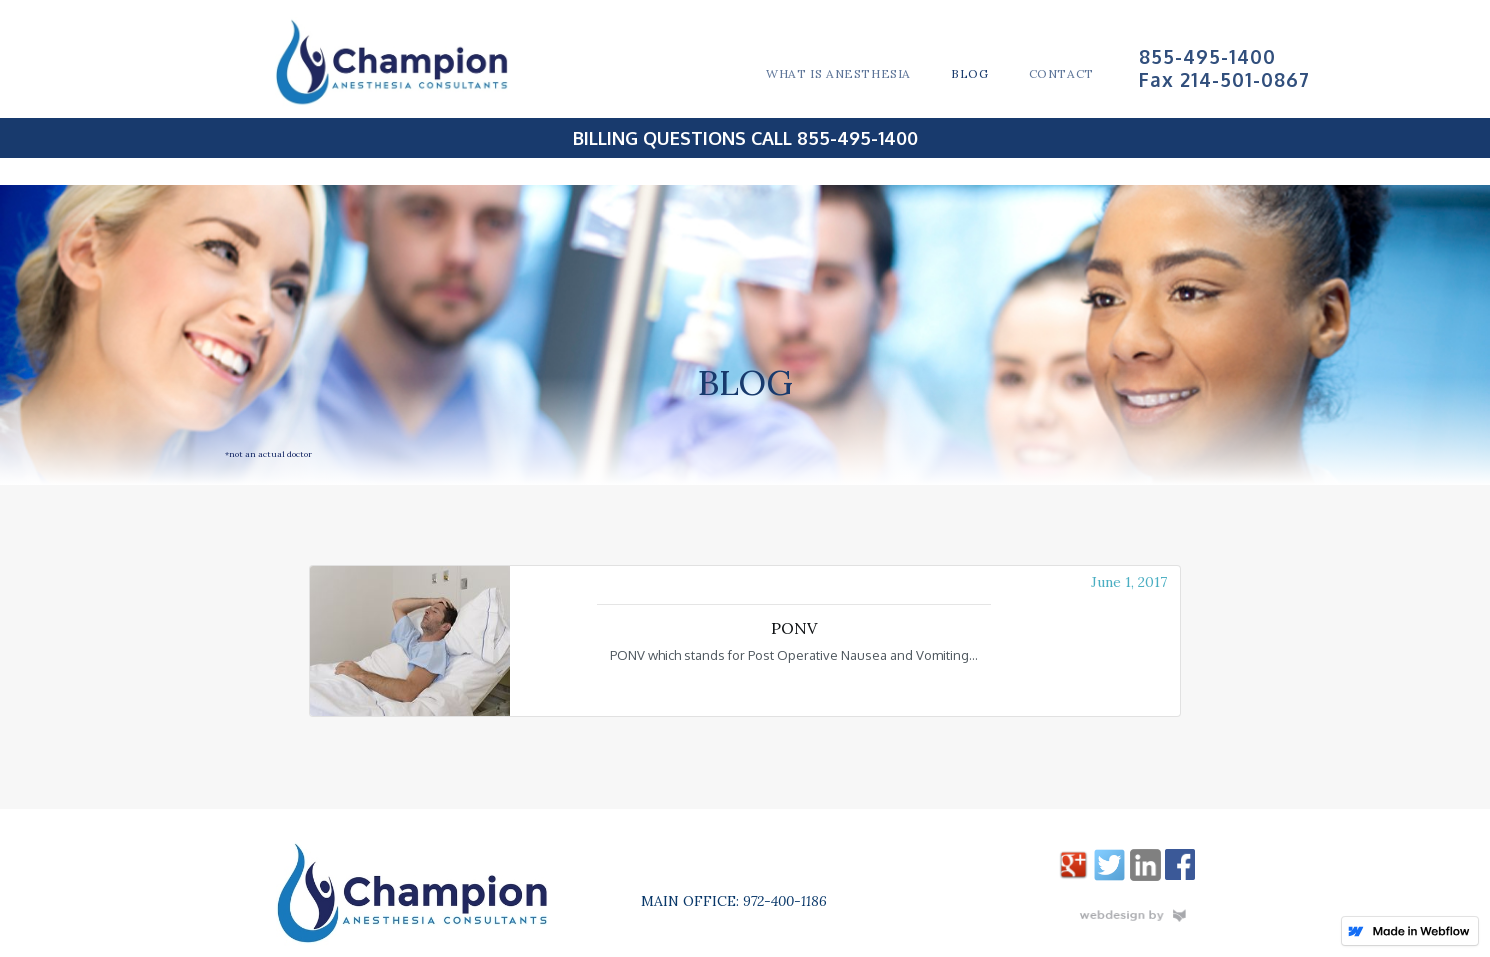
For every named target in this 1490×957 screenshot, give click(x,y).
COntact (1061, 73)
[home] (407, 62)
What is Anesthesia (838, 73)
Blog (969, 73)
